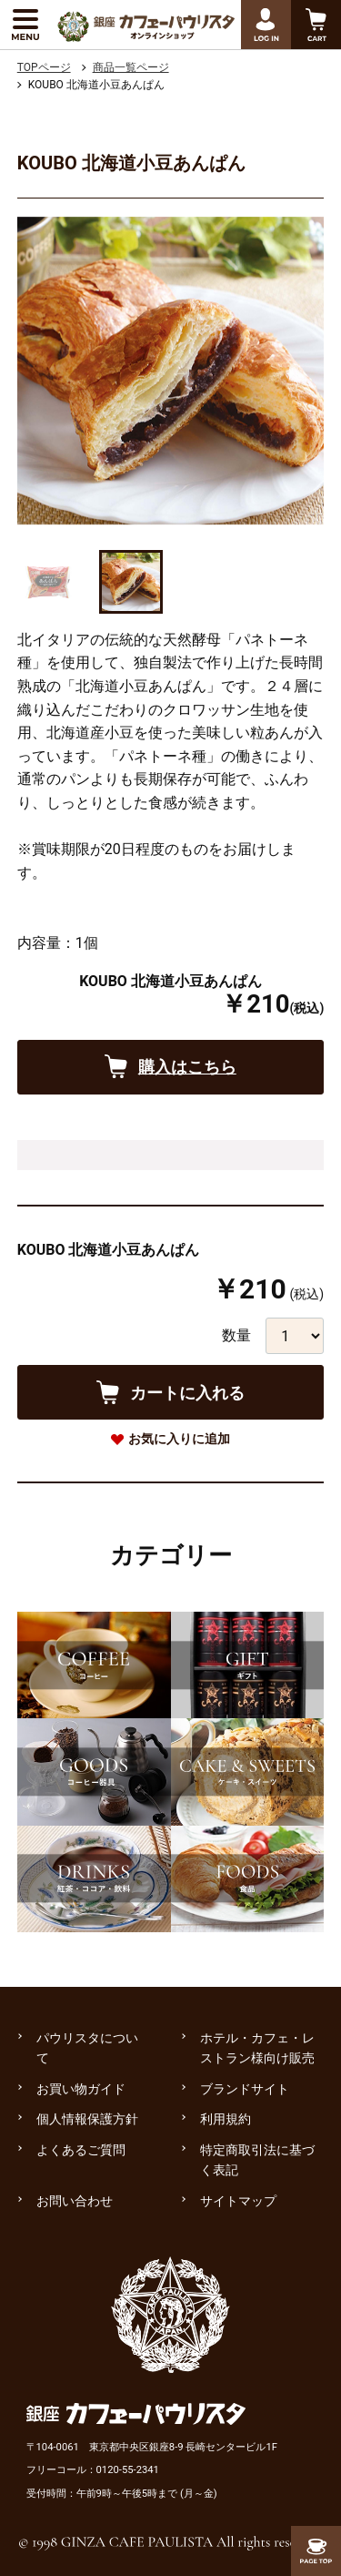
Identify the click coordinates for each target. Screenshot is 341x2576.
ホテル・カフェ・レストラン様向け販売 (257, 2048)
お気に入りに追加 (179, 1438)
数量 (236, 1335)
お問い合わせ (74, 2201)
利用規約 (225, 2119)
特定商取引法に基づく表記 (257, 2160)
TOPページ (44, 67)
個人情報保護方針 (87, 2119)
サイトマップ (238, 2201)
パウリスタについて (87, 2048)
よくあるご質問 (80, 2150)
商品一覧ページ (131, 67)
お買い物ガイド (80, 2089)
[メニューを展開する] (25, 24)
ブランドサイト (244, 2089)
